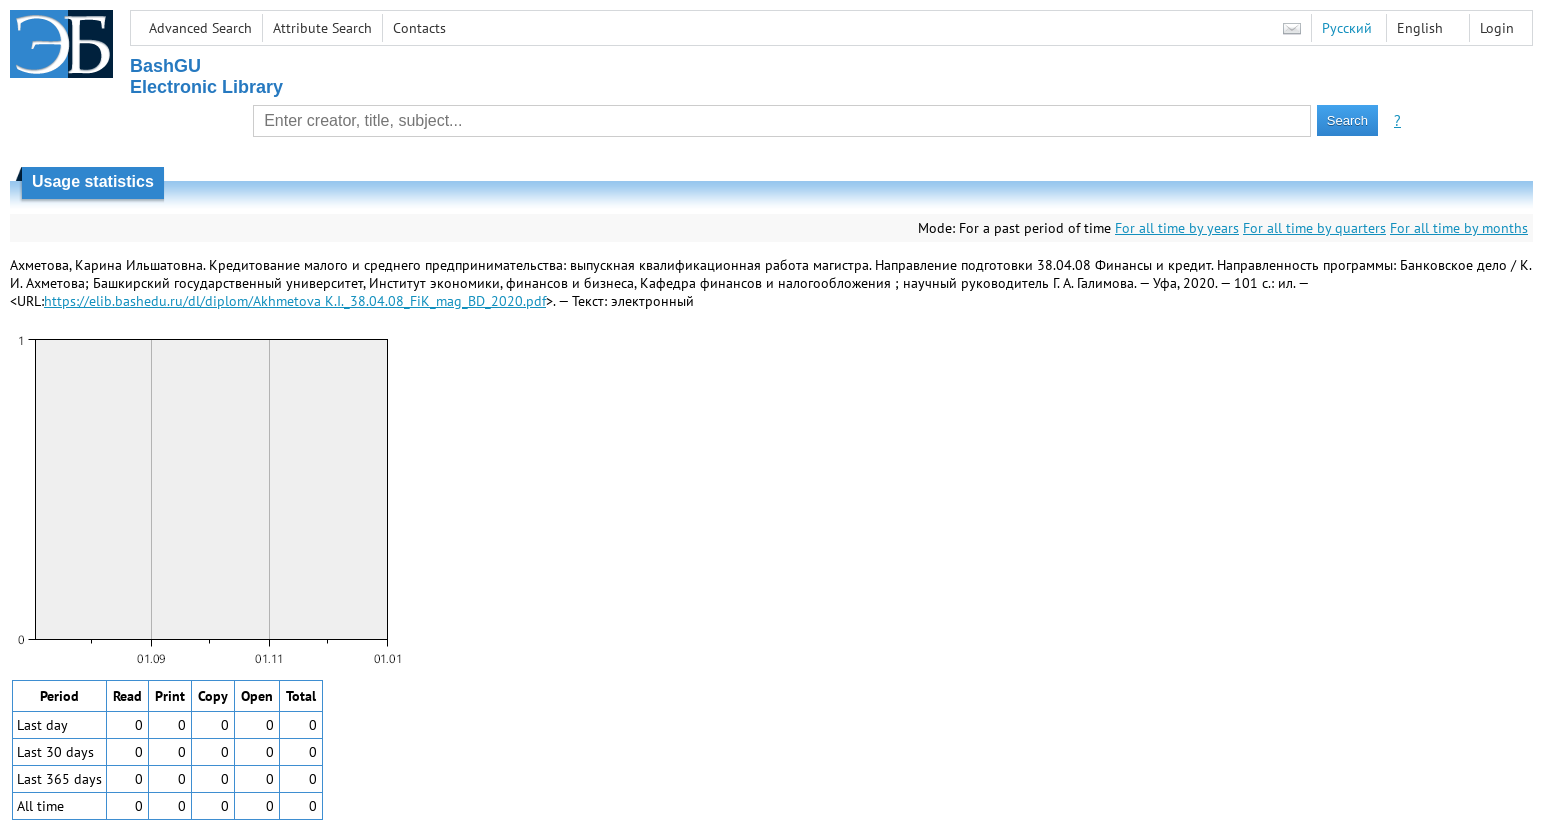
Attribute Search (322, 28)
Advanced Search (200, 28)
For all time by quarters (1314, 228)
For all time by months (1459, 228)
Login (1497, 28)
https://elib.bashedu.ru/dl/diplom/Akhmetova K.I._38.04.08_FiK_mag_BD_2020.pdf (295, 301)
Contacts (419, 28)
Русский (1347, 28)
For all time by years (1177, 228)
